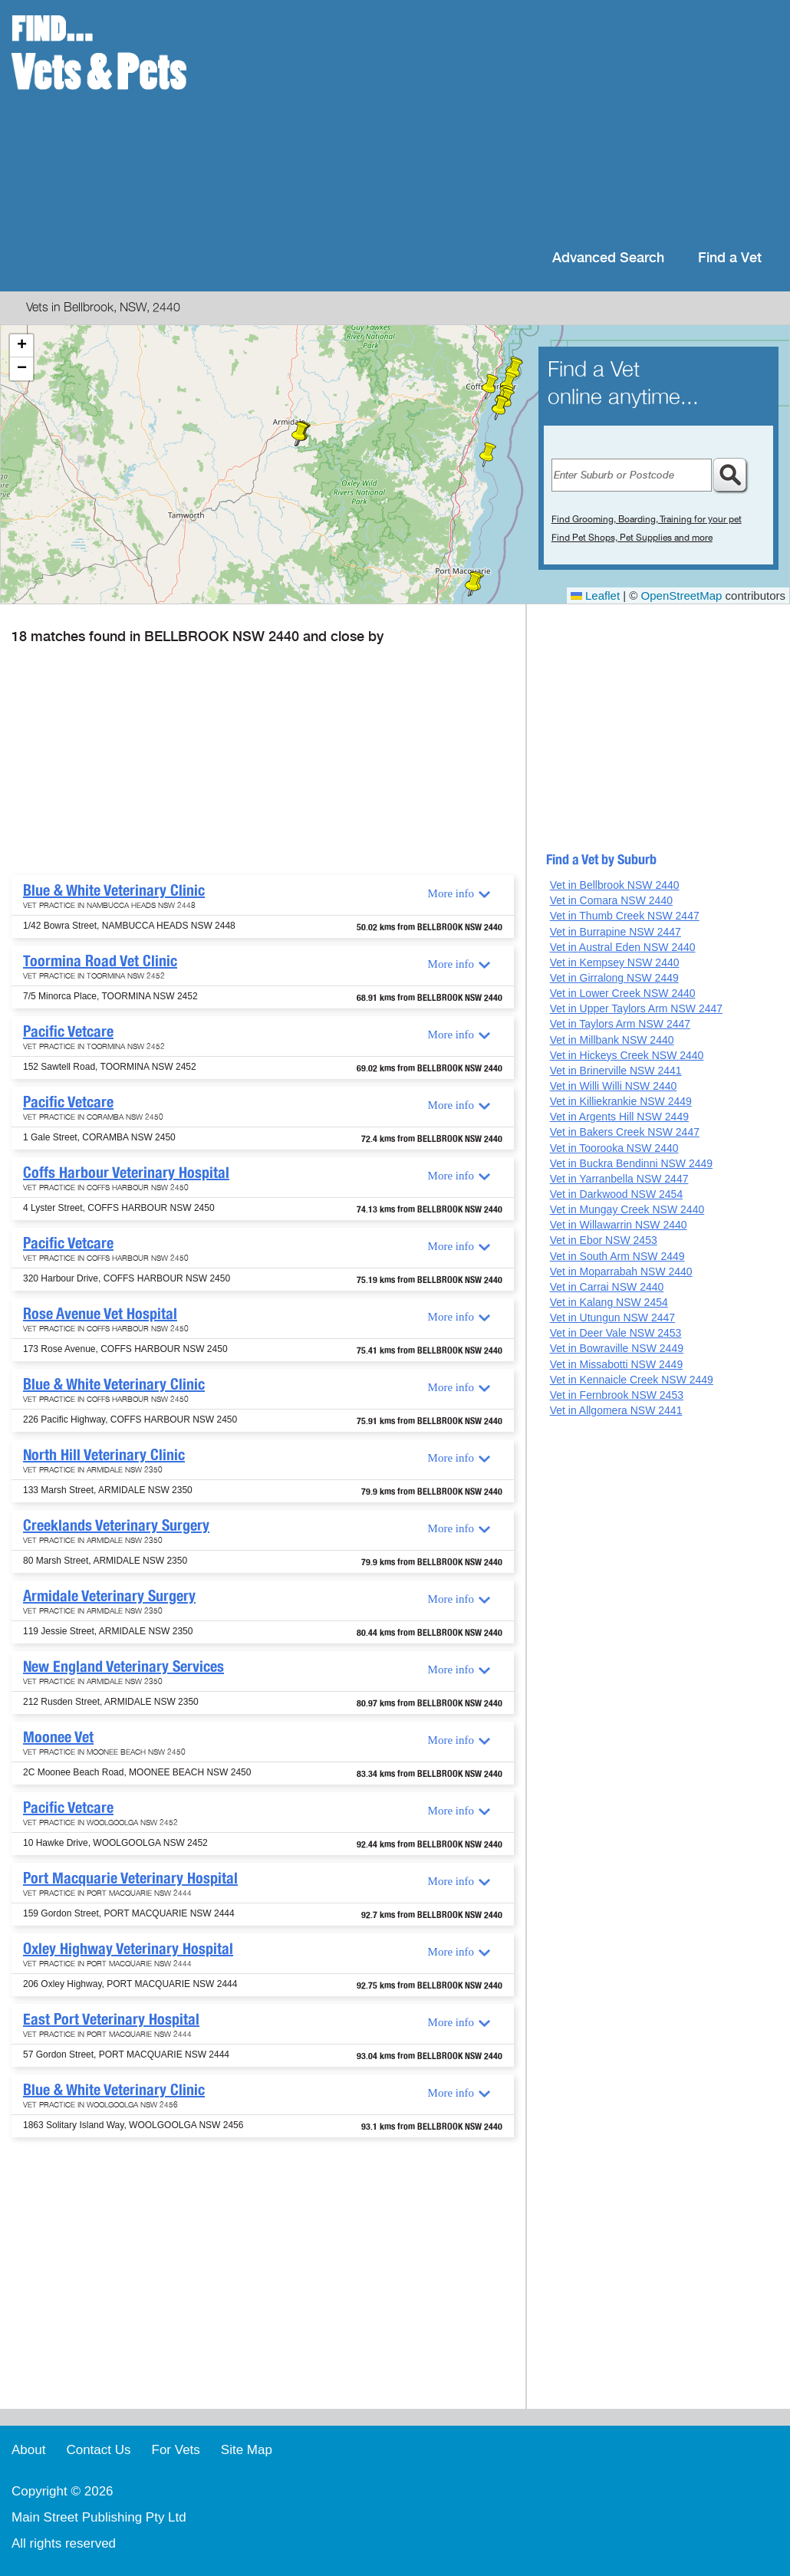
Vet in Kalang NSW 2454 (609, 1302)
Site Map (246, 2450)
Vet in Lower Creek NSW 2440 (623, 993)
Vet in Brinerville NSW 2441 (616, 1070)
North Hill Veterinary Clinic (104, 1455)
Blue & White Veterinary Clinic (114, 890)
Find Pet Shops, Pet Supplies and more (632, 537)
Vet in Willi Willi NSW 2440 (613, 1086)
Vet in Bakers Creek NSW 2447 (624, 1132)
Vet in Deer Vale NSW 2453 (616, 1333)
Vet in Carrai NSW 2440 (607, 1287)
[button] (488, 454)
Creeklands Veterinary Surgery (116, 1525)
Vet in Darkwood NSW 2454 (616, 1194)
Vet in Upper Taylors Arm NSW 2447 (636, 1008)
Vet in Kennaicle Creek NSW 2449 (631, 1380)
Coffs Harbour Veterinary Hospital (126, 1172)
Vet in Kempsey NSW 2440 (615, 962)
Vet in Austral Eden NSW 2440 (623, 947)
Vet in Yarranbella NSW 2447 (619, 1179)
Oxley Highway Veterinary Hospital (128, 1948)
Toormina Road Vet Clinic (100, 961)
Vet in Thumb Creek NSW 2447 (624, 916)
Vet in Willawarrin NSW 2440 (618, 1225)
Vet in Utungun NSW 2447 (612, 1317)
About (28, 2450)
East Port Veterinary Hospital (111, 2019)
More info (451, 893)
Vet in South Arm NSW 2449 (617, 1256)
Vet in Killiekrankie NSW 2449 (621, 1101)
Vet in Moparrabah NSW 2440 (621, 1271)
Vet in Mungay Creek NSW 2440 (627, 1209)
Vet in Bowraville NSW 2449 (616, 1348)
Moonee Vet (58, 1737)
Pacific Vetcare (68, 1031)
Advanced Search (608, 258)
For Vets (176, 2450)
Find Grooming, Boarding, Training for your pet (646, 519)
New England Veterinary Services (123, 1666)
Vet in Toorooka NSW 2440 (614, 1148)
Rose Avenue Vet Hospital (100, 1313)
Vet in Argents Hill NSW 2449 (619, 1116)
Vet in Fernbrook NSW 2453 (616, 1395)
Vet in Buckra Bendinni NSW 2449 (631, 1163)
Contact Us (98, 2450)
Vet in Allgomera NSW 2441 (616, 1410)
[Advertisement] (494, 122)
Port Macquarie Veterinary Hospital (130, 1878)
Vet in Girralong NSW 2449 (614, 978)
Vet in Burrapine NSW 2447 (615, 932)
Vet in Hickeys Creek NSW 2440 (627, 1055)
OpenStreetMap (682, 595)
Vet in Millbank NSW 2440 (612, 1040)
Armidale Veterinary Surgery (109, 1596)
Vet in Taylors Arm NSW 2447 (620, 1024)
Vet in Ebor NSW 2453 (603, 1240)
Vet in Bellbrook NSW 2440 (615, 885)
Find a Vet (730, 258)
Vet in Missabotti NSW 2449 (616, 1364)
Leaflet (595, 595)
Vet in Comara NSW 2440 (611, 900)
